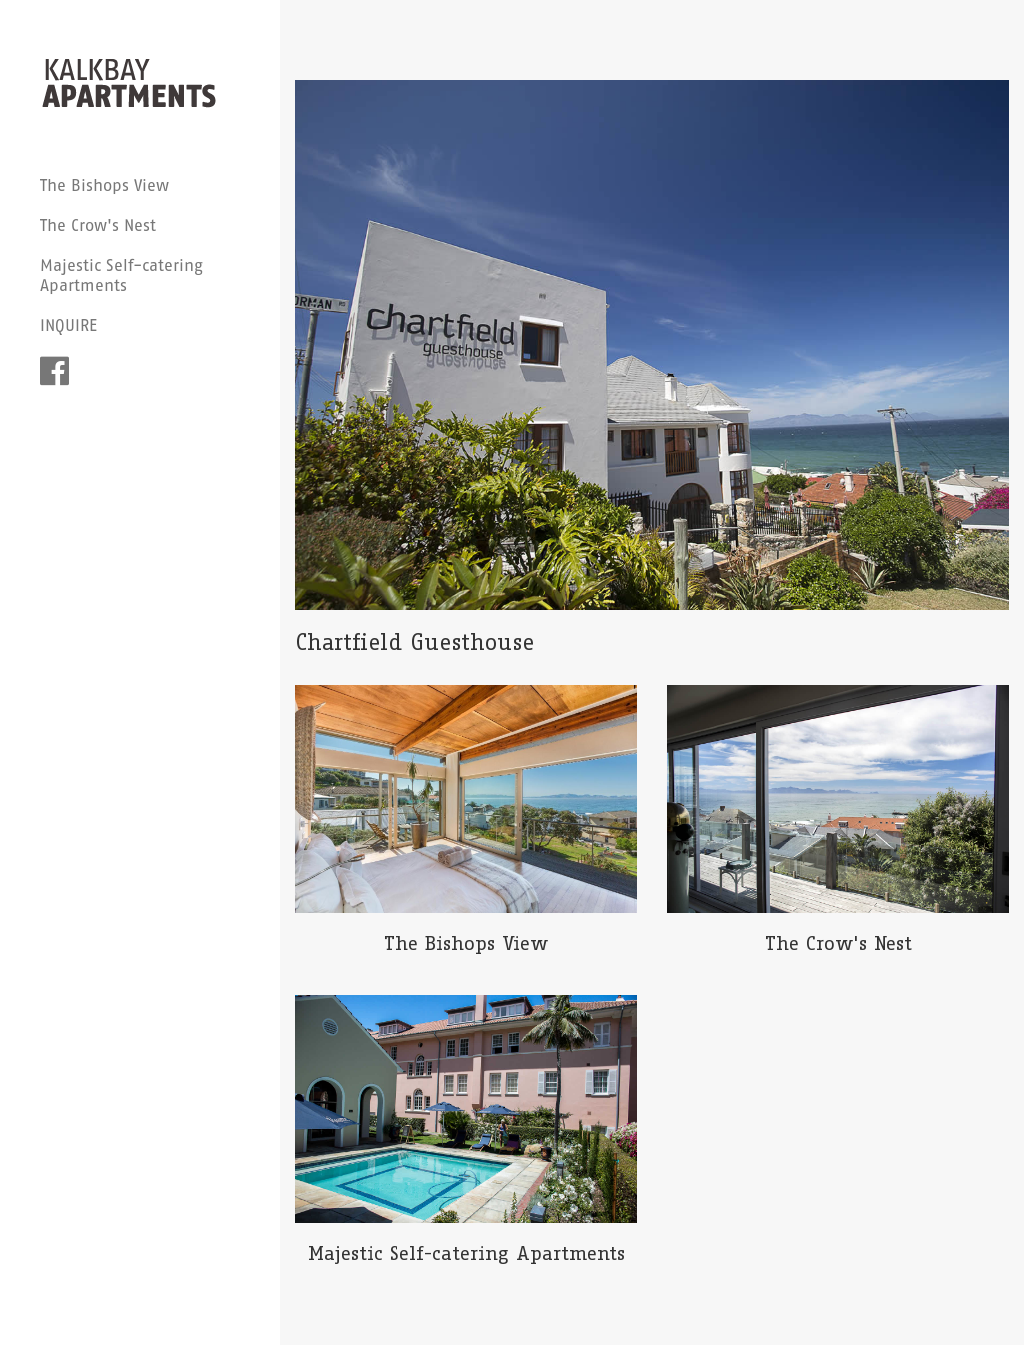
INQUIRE (68, 325)
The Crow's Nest (98, 225)
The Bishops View (104, 185)
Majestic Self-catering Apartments (121, 275)
